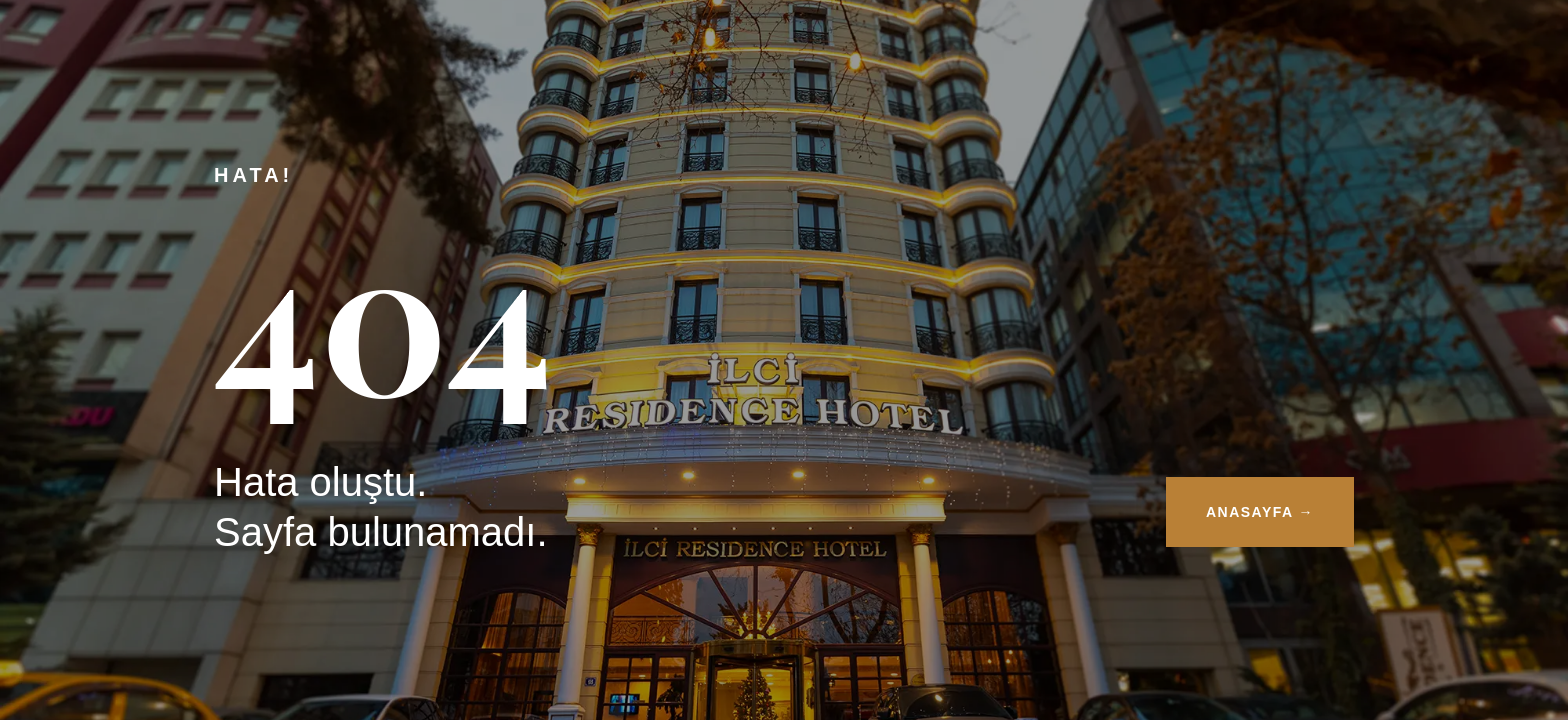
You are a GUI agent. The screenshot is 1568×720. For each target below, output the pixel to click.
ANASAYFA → (1260, 512)
